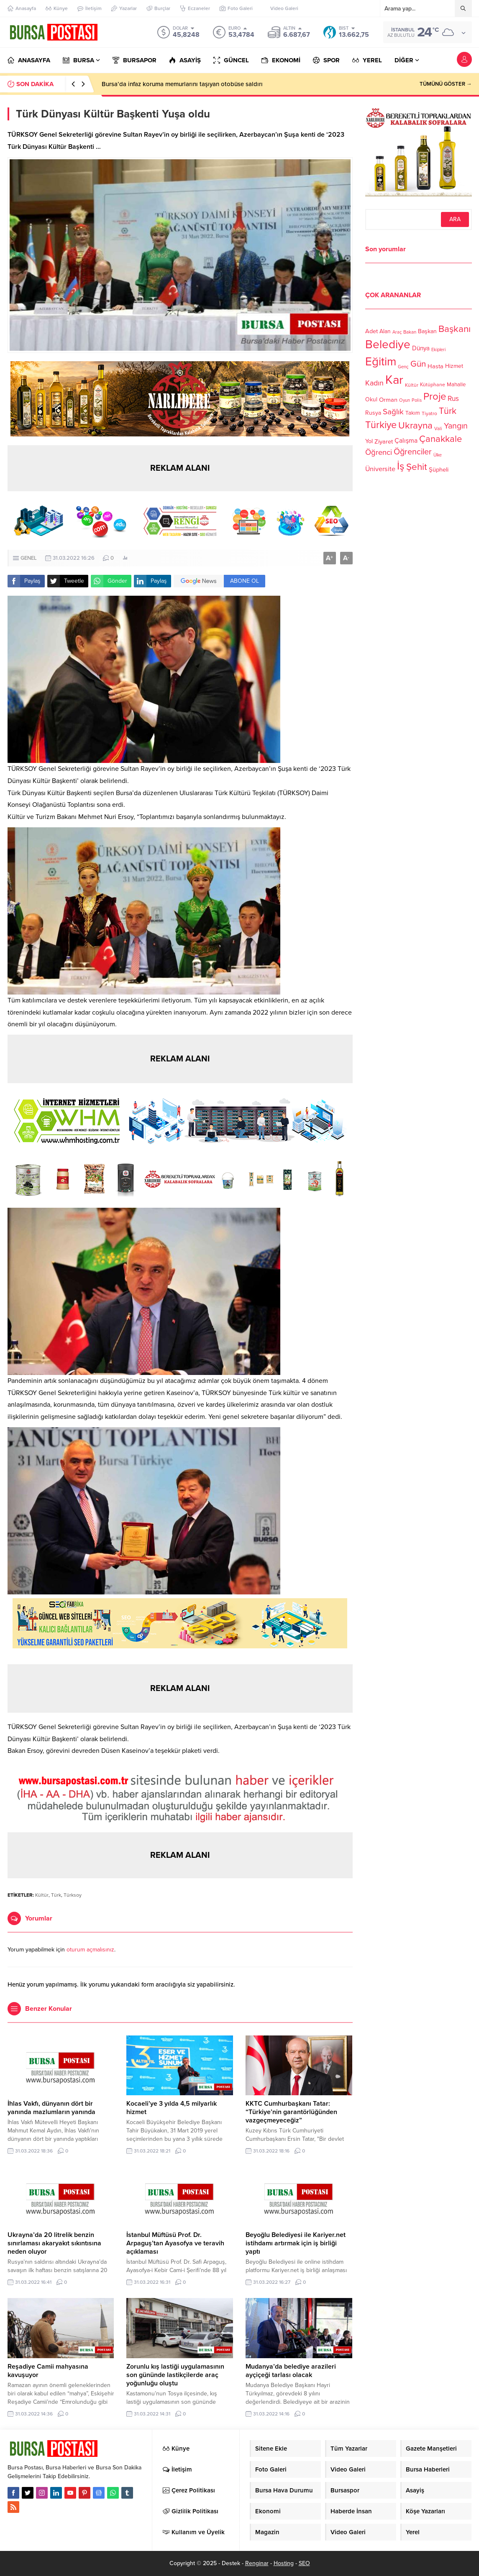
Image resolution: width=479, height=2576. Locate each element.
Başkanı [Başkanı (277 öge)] (454, 328)
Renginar (257, 2563)
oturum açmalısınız (90, 1949)
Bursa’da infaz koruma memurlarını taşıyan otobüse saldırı (182, 84)
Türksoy (73, 1895)
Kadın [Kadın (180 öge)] (374, 383)
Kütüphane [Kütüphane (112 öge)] (432, 385)
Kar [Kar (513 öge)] (394, 379)
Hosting (284, 2563)
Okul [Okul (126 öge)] (371, 399)
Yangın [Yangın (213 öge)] (456, 426)
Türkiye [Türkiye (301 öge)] (381, 425)
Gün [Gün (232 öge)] (418, 364)
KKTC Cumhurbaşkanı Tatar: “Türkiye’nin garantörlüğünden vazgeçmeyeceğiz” (291, 2112)
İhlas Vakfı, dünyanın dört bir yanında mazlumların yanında (51, 2107)
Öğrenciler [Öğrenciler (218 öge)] (413, 452)
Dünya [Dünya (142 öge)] (421, 348)
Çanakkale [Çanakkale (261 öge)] (440, 439)
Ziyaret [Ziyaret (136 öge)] (383, 441)
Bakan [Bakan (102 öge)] (409, 332)
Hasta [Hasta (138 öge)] (435, 366)
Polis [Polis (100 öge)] (417, 400)
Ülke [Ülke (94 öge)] (437, 455)
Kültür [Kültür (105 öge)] (411, 385)
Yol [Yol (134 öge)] (369, 441)
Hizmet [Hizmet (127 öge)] (454, 366)
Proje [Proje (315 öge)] (434, 396)
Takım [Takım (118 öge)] (412, 413)
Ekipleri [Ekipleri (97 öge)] (438, 349)
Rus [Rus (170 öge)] (453, 398)
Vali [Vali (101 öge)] (438, 428)
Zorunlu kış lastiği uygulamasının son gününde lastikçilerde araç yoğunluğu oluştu (175, 2374)
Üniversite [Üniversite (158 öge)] (380, 468)
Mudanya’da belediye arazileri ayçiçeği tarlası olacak (291, 2370)
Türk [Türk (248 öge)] (447, 411)
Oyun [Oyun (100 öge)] (404, 400)
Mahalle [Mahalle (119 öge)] (456, 384)
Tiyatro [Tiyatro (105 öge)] (429, 413)
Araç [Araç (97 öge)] (397, 332)
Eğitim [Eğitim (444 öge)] (380, 362)
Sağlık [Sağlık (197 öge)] (393, 411)
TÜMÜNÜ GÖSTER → (446, 84)
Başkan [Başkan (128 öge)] (427, 330)
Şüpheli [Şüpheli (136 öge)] (438, 469)
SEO (304, 2563)
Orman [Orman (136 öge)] (388, 399)
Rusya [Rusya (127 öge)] (373, 412)
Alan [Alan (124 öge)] (385, 331)
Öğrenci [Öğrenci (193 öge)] (378, 452)
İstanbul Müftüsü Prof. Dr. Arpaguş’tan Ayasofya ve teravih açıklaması (175, 2243)
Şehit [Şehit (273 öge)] (416, 466)
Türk (56, 1895)
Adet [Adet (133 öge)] (371, 330)
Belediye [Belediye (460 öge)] (387, 344)
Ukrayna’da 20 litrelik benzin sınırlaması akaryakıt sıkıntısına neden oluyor (54, 2243)
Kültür (42, 1895)
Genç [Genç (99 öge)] (403, 367)
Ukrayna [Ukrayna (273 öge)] (415, 425)
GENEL (28, 558)
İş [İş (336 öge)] (401, 466)
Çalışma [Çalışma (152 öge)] (406, 440)
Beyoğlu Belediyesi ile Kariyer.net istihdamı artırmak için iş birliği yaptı (296, 2243)
